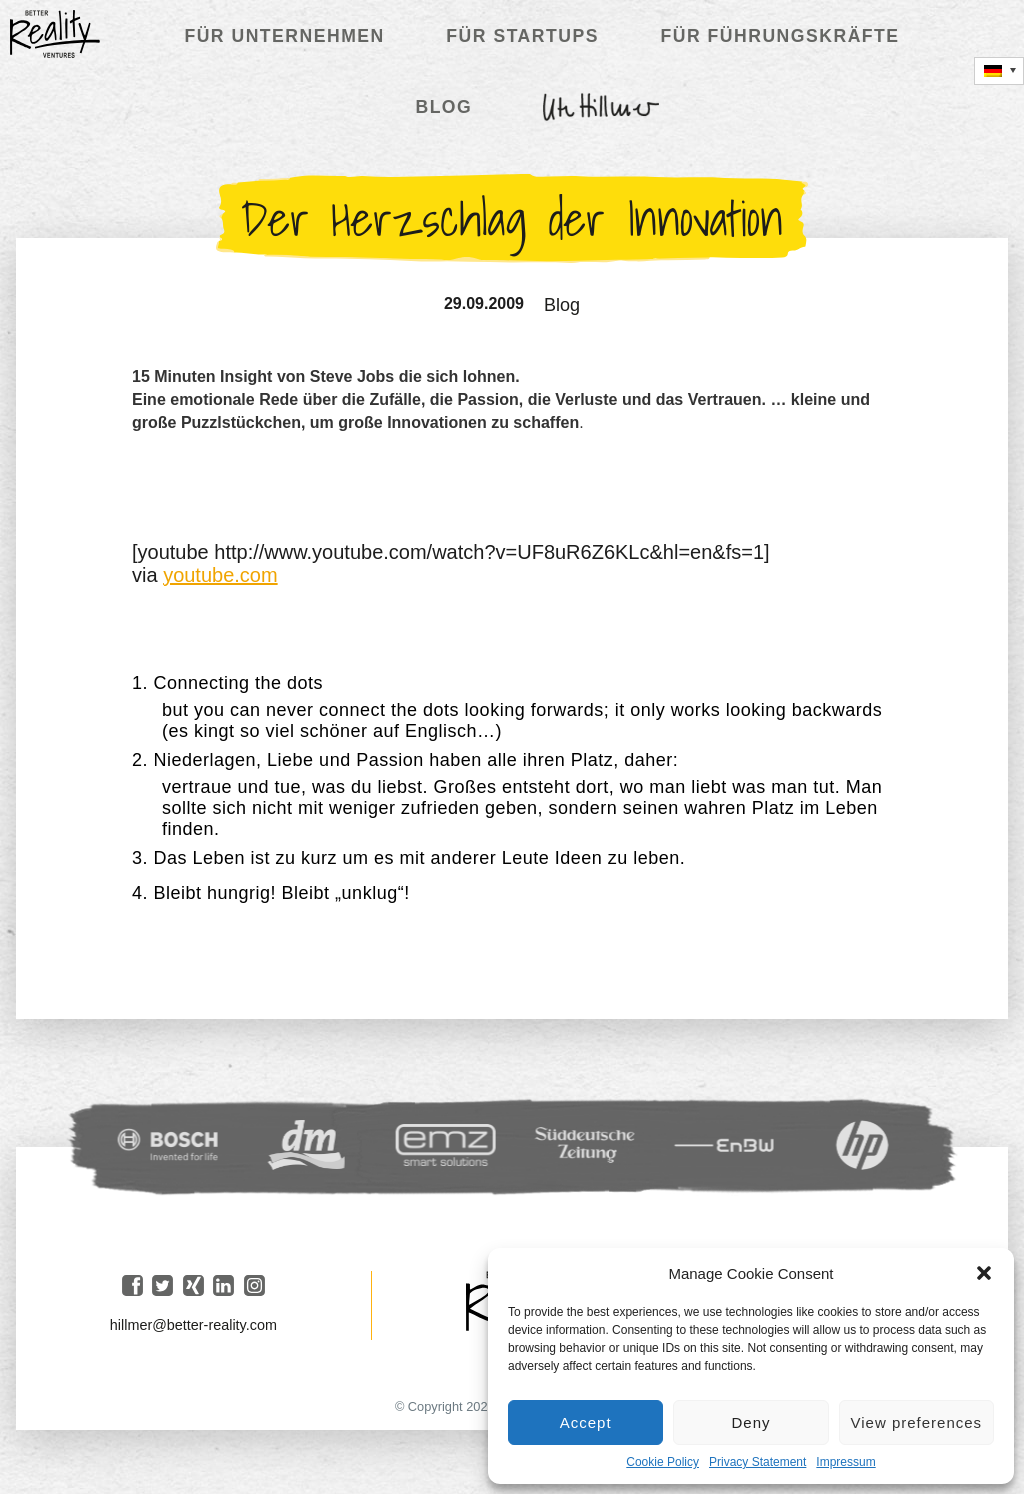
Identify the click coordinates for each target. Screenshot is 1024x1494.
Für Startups (522, 36)
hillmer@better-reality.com (193, 1325)
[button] (984, 1273)
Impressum (845, 1462)
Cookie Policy (662, 1462)
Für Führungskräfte (779, 36)
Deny (750, 1422)
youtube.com (220, 575)
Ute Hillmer (601, 107)
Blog (443, 107)
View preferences (917, 1422)
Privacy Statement (757, 1462)
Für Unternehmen (284, 36)
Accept (586, 1422)
